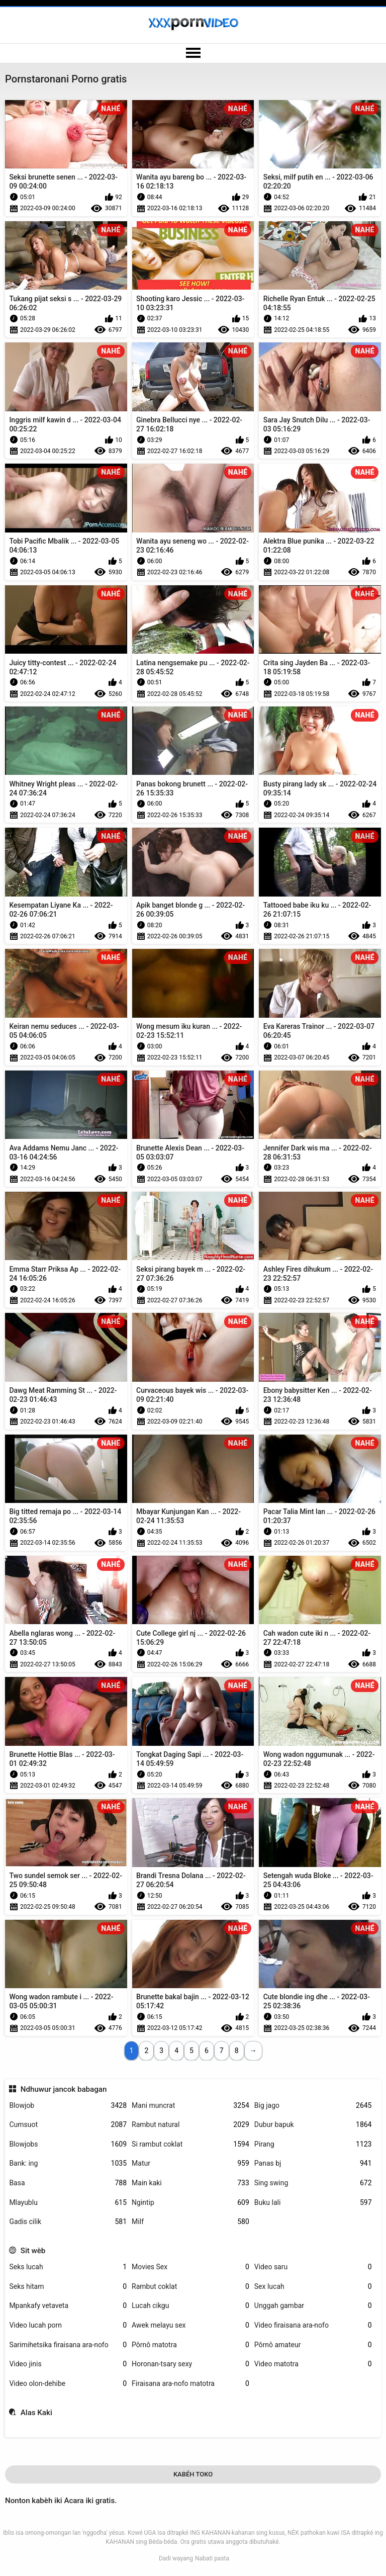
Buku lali (313, 2202)
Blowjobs (68, 2144)
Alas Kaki (36, 2412)
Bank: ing (68, 2163)
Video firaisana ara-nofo (313, 2325)
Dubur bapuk (313, 2124)
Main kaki (190, 2183)
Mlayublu (68, 2202)
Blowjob (68, 2105)
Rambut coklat (190, 2286)
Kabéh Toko (193, 2474)
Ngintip (190, 2202)
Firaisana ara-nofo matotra (190, 2383)
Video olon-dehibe (68, 2383)
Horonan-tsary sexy (190, 2364)
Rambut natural (190, 2124)
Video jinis (68, 2364)
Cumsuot (68, 2124)
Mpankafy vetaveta (68, 2305)
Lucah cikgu (190, 2305)
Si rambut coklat (190, 2144)
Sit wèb (33, 2250)
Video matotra (313, 2364)
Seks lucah (68, 2267)
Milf (190, 2221)
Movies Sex (190, 2267)
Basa (68, 2183)
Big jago (313, 2105)
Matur (190, 2163)
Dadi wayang (176, 2558)
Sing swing (313, 2183)
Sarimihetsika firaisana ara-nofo (68, 2345)
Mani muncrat (190, 2105)
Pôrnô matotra (190, 2345)
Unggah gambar (313, 2305)
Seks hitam (68, 2286)
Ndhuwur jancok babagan (64, 2089)
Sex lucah (313, 2286)
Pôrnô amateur (313, 2345)
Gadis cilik (68, 2221)
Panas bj (313, 2163)
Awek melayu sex (190, 2325)
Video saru (313, 2267)
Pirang (313, 2144)
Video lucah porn (68, 2325)
